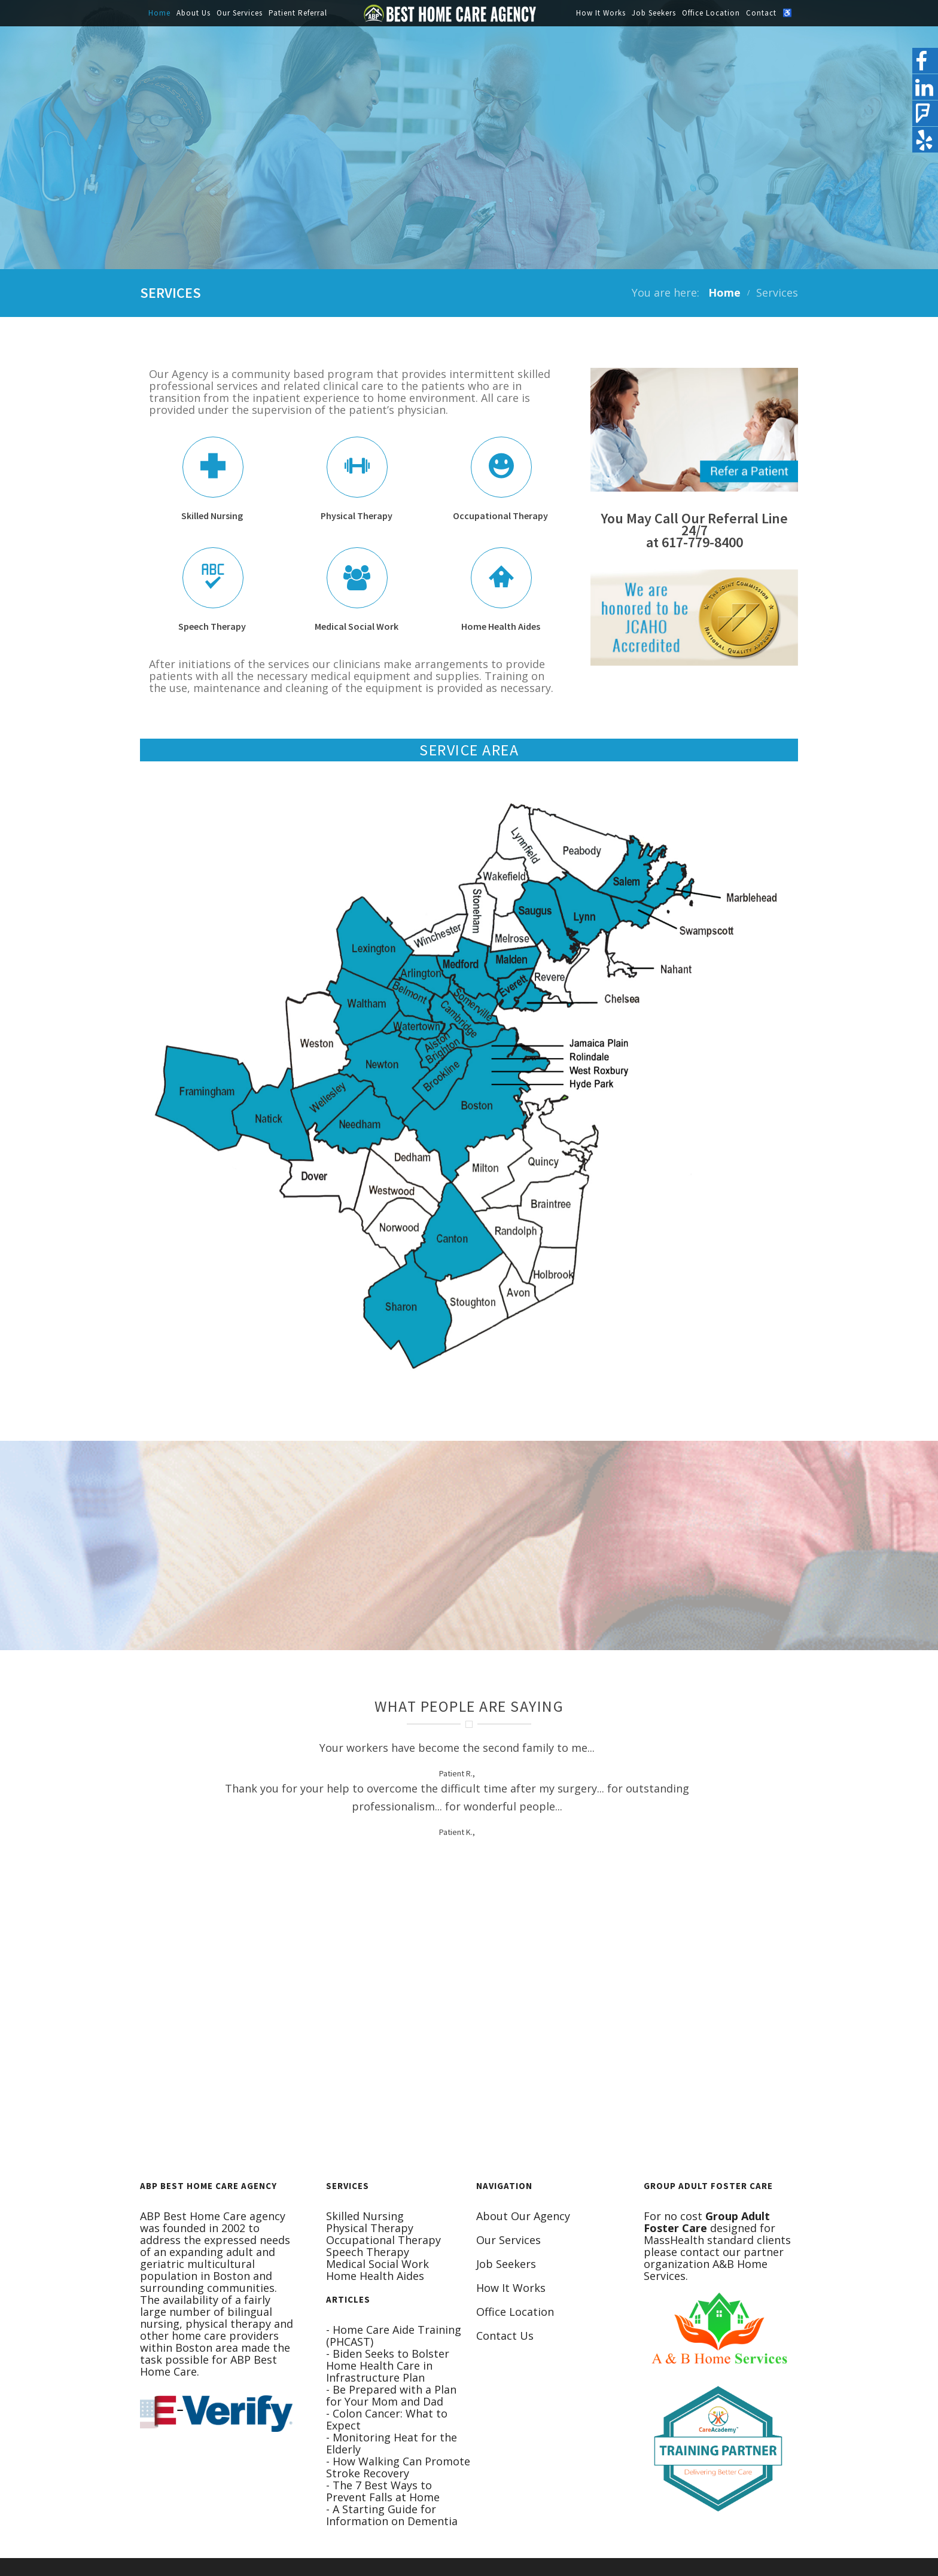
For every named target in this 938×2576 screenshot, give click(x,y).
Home (159, 13)
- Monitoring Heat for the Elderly (391, 2443)
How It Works (601, 13)
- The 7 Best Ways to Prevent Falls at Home (383, 2491)
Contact (761, 13)
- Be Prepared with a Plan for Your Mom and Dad (391, 2395)
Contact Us (505, 2336)
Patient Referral (298, 13)
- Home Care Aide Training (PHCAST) (393, 2336)
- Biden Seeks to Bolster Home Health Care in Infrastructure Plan (387, 2365)
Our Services (240, 13)
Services (777, 292)
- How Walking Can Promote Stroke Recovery (398, 2467)
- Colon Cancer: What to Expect (386, 2419)
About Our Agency (523, 2216)
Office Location (711, 13)
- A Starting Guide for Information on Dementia (392, 2515)
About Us (193, 13)
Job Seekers (654, 13)
